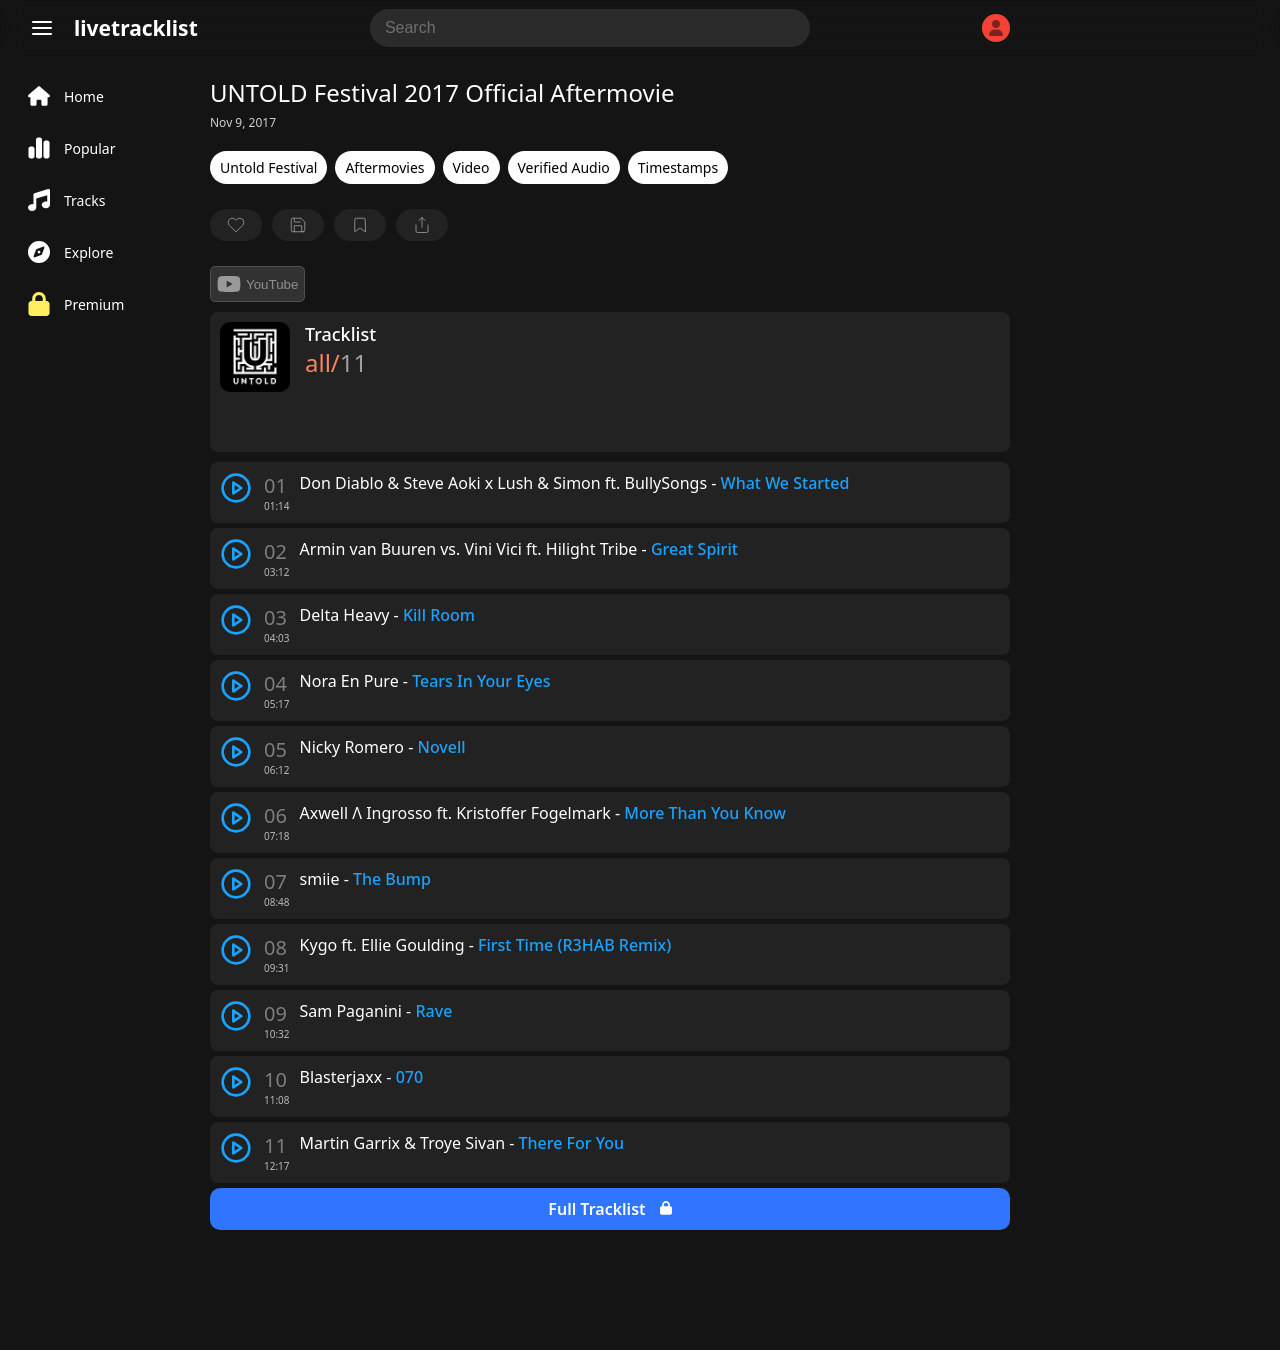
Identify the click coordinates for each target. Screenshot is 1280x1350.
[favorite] (236, 225)
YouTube (257, 284)
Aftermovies (384, 167)
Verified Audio (564, 167)
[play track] (236, 488)
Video (471, 167)
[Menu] (42, 28)
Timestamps (678, 167)
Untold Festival (268, 167)
